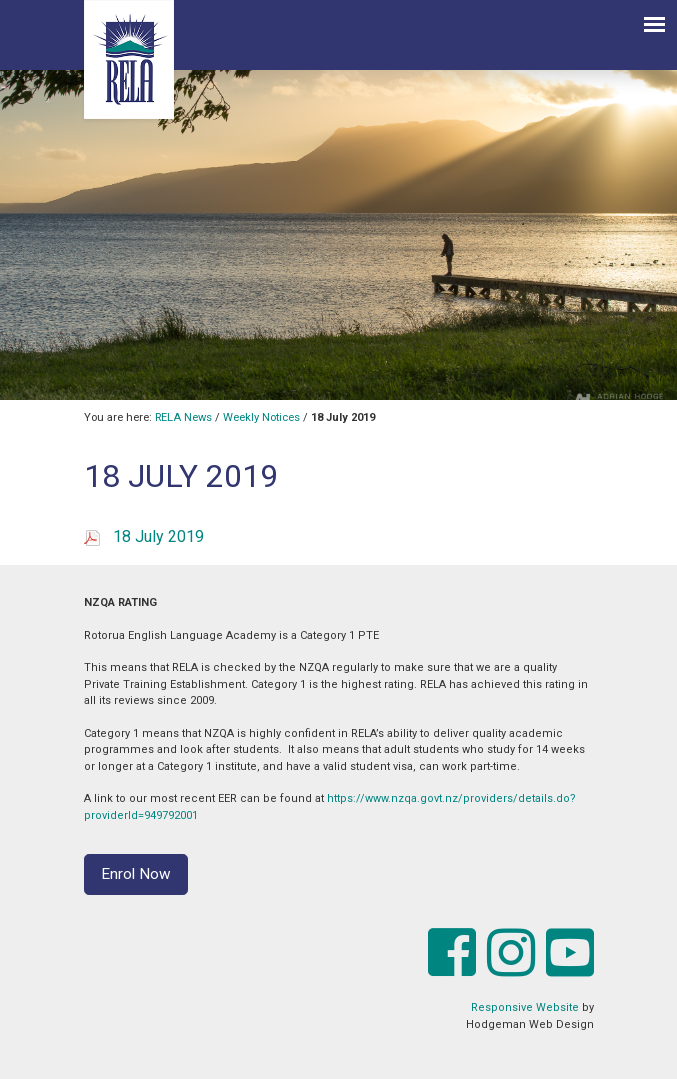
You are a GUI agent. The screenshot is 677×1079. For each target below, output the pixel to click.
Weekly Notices (261, 417)
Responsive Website (525, 1007)
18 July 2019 (158, 536)
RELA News (183, 417)
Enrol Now (136, 874)
